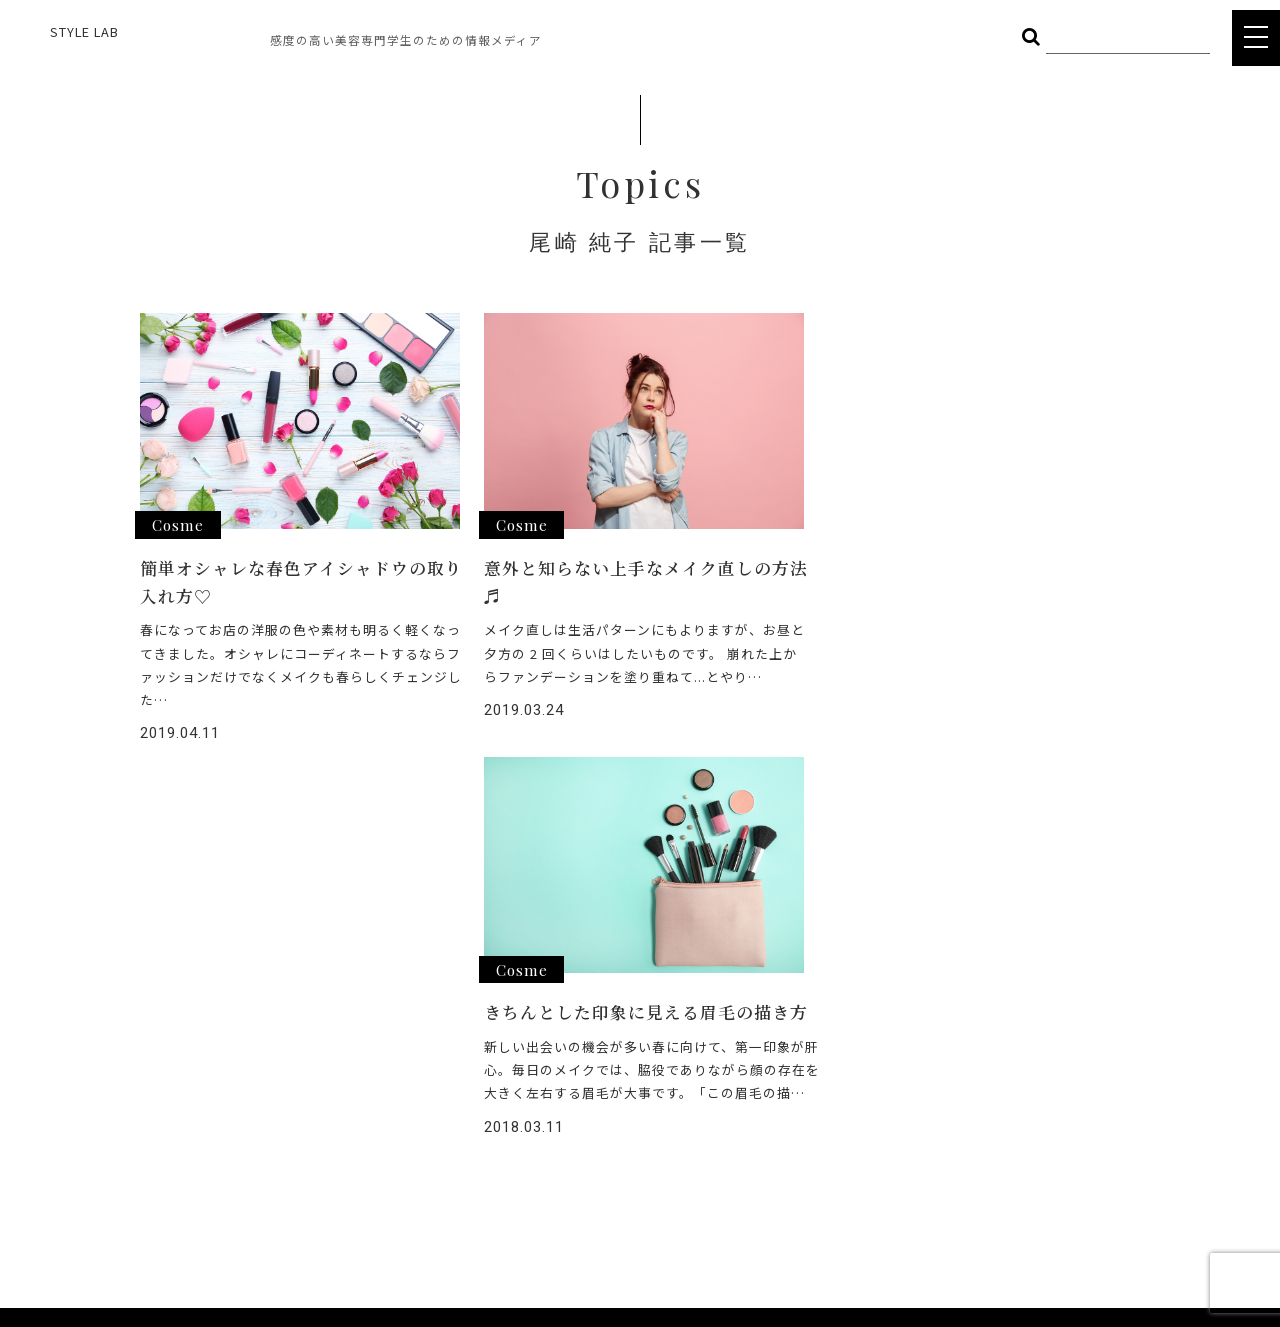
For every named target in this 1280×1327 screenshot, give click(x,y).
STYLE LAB (84, 31)
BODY (432, 1048)
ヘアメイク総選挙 (614, 1018)
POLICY (583, 1198)
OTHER (321, 1077)
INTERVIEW (594, 1054)
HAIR (314, 1018)
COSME (437, 1018)
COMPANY (592, 1162)
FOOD (318, 1048)
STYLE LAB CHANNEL (627, 1090)
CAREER (585, 1126)
